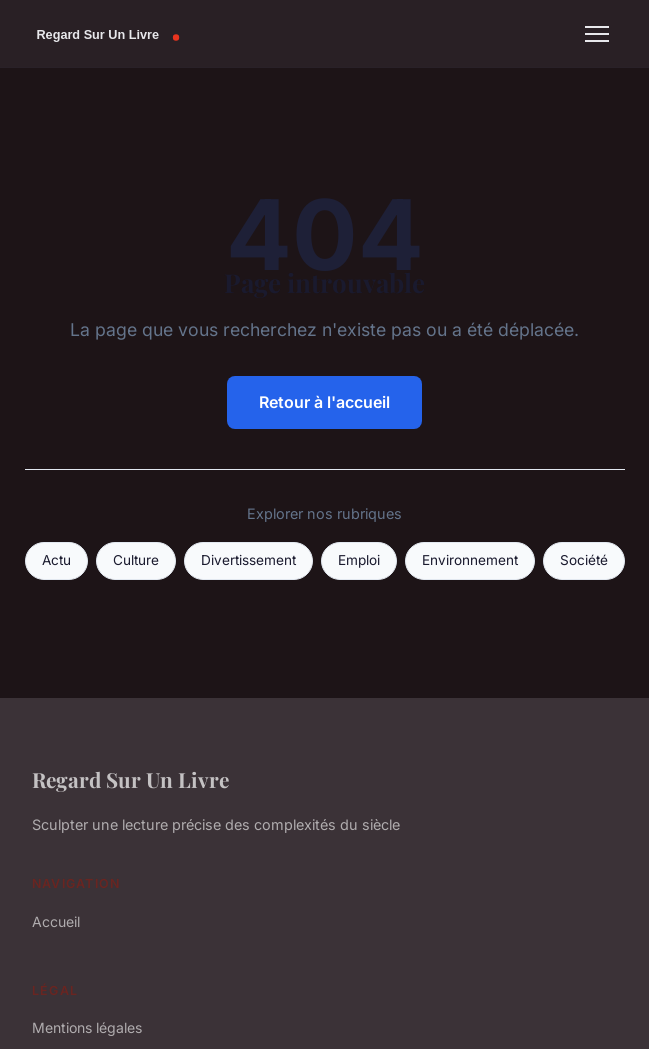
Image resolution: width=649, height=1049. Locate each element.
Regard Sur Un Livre (130, 779)
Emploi (359, 560)
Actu (56, 560)
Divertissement (248, 560)
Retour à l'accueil (324, 402)
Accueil (56, 921)
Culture (136, 560)
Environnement (470, 560)
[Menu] (597, 34)
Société (584, 560)
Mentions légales (87, 1027)
